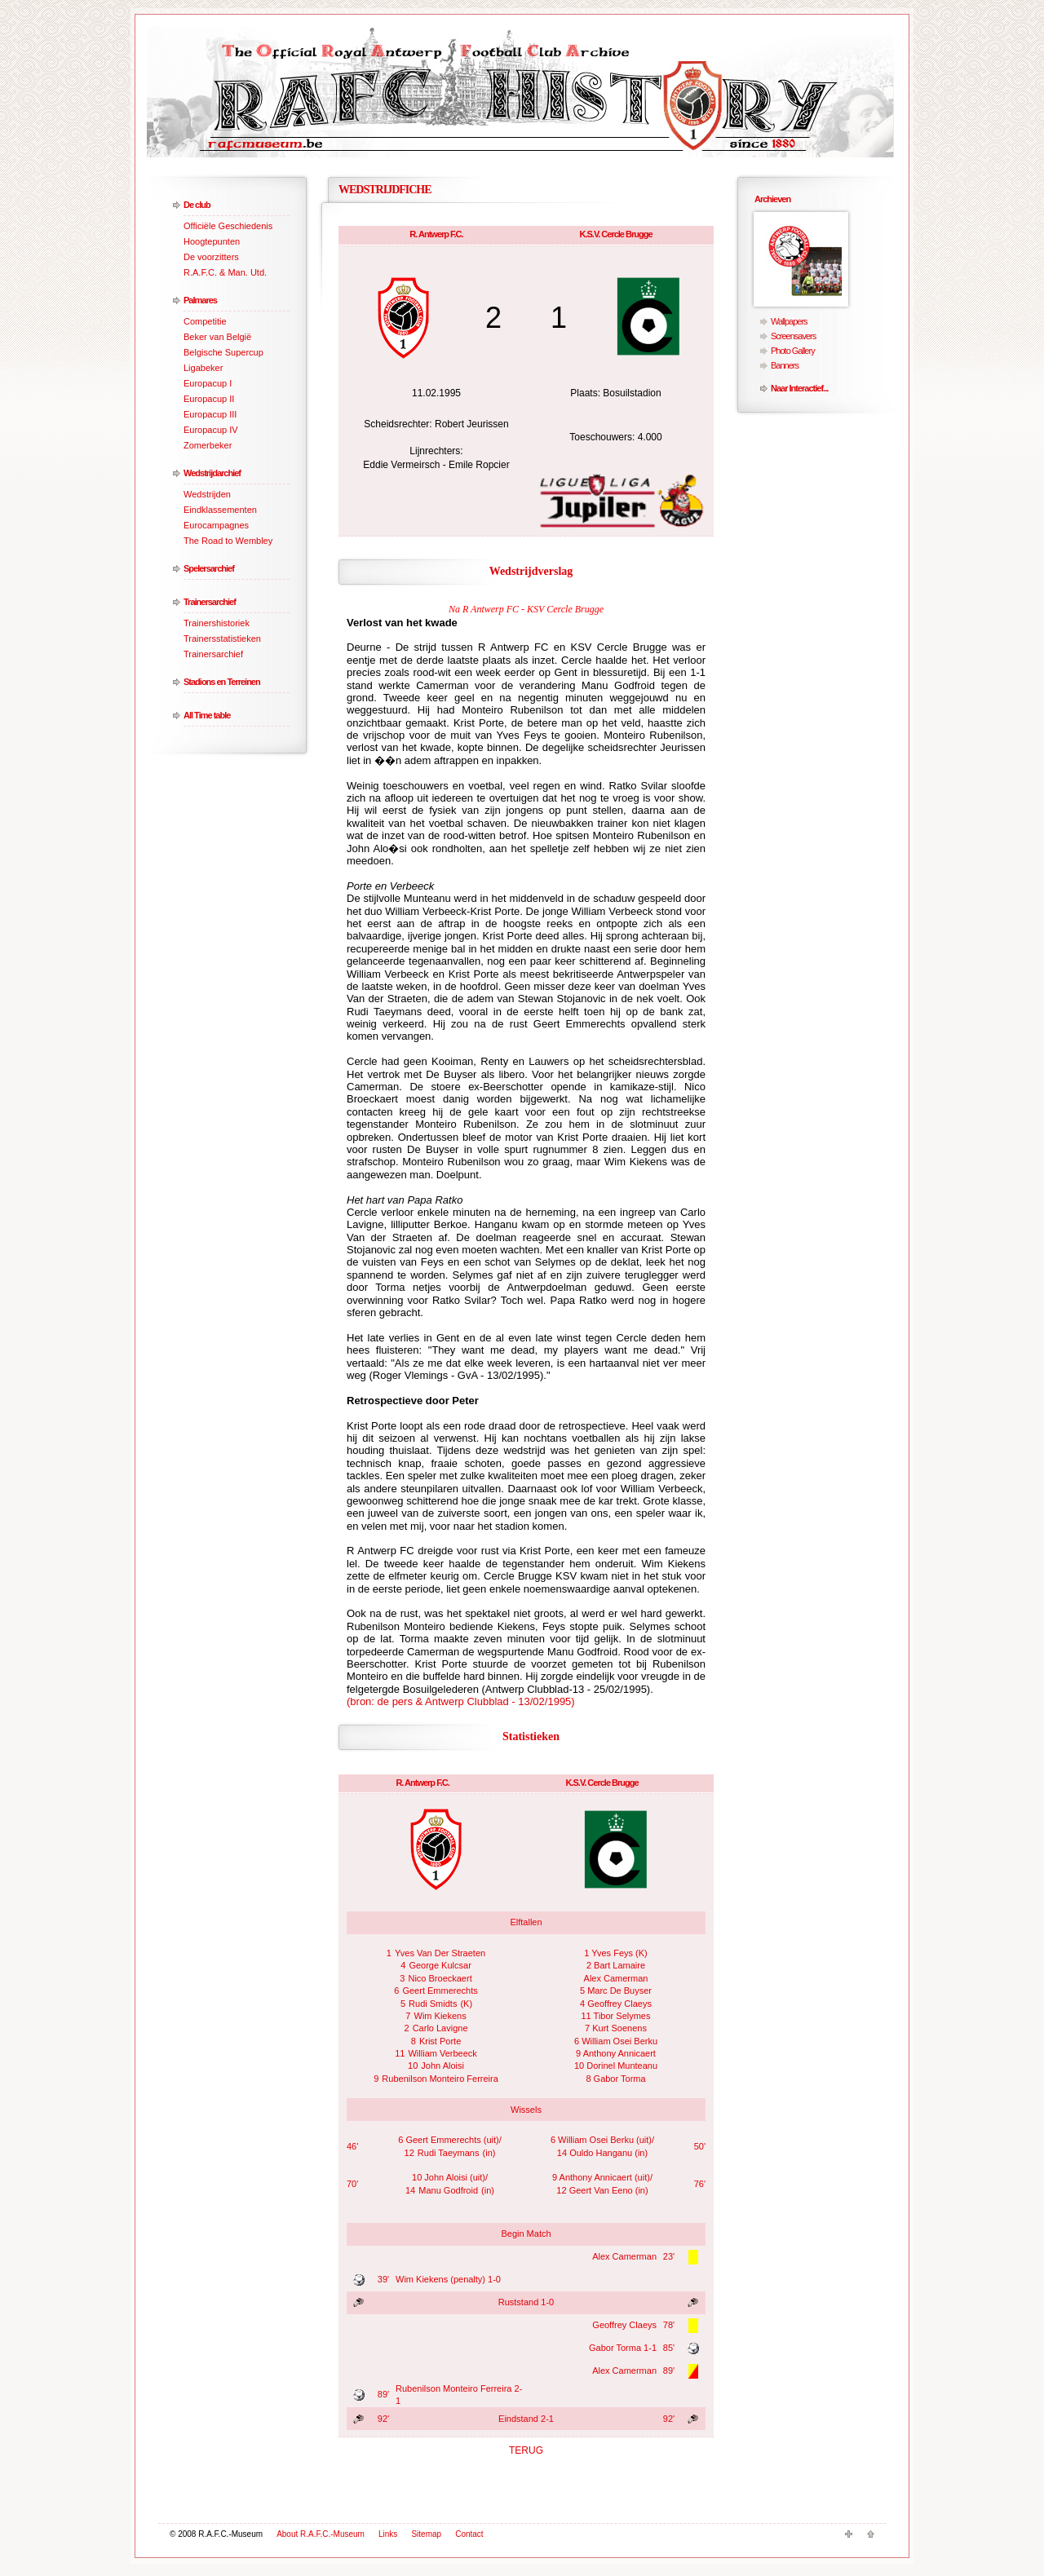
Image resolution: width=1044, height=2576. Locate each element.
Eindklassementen (220, 510)
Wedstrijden (207, 494)
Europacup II (209, 399)
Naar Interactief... (799, 388)
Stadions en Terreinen (222, 682)
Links (387, 2534)
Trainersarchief (210, 602)
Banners (784, 365)
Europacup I (208, 383)
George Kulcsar (440, 1965)
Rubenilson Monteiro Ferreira (440, 2078)
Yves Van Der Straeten (440, 1953)
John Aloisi (442, 2065)
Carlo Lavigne (440, 2028)
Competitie (205, 321)
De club (197, 205)
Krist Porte (440, 2041)
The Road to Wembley (228, 541)
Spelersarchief (209, 568)
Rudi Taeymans (449, 2153)
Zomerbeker (208, 445)
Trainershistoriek (217, 623)
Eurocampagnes (216, 525)
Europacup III (210, 414)
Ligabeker (203, 368)
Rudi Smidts (433, 2003)
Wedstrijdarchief (212, 473)
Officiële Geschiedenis (228, 226)
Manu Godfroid (448, 2190)
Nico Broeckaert (439, 1978)
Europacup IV (211, 430)
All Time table (207, 715)
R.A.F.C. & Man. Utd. (225, 272)
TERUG (526, 2450)
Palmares (200, 300)
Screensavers (793, 336)
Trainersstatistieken (222, 638)
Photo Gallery (793, 351)
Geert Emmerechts (439, 1990)
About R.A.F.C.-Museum (320, 2534)
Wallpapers (789, 321)
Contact (469, 2534)
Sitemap (426, 2534)
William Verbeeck (442, 2053)
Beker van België (217, 337)
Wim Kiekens (440, 2016)
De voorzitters (211, 257)
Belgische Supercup (223, 352)
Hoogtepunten (212, 241)
